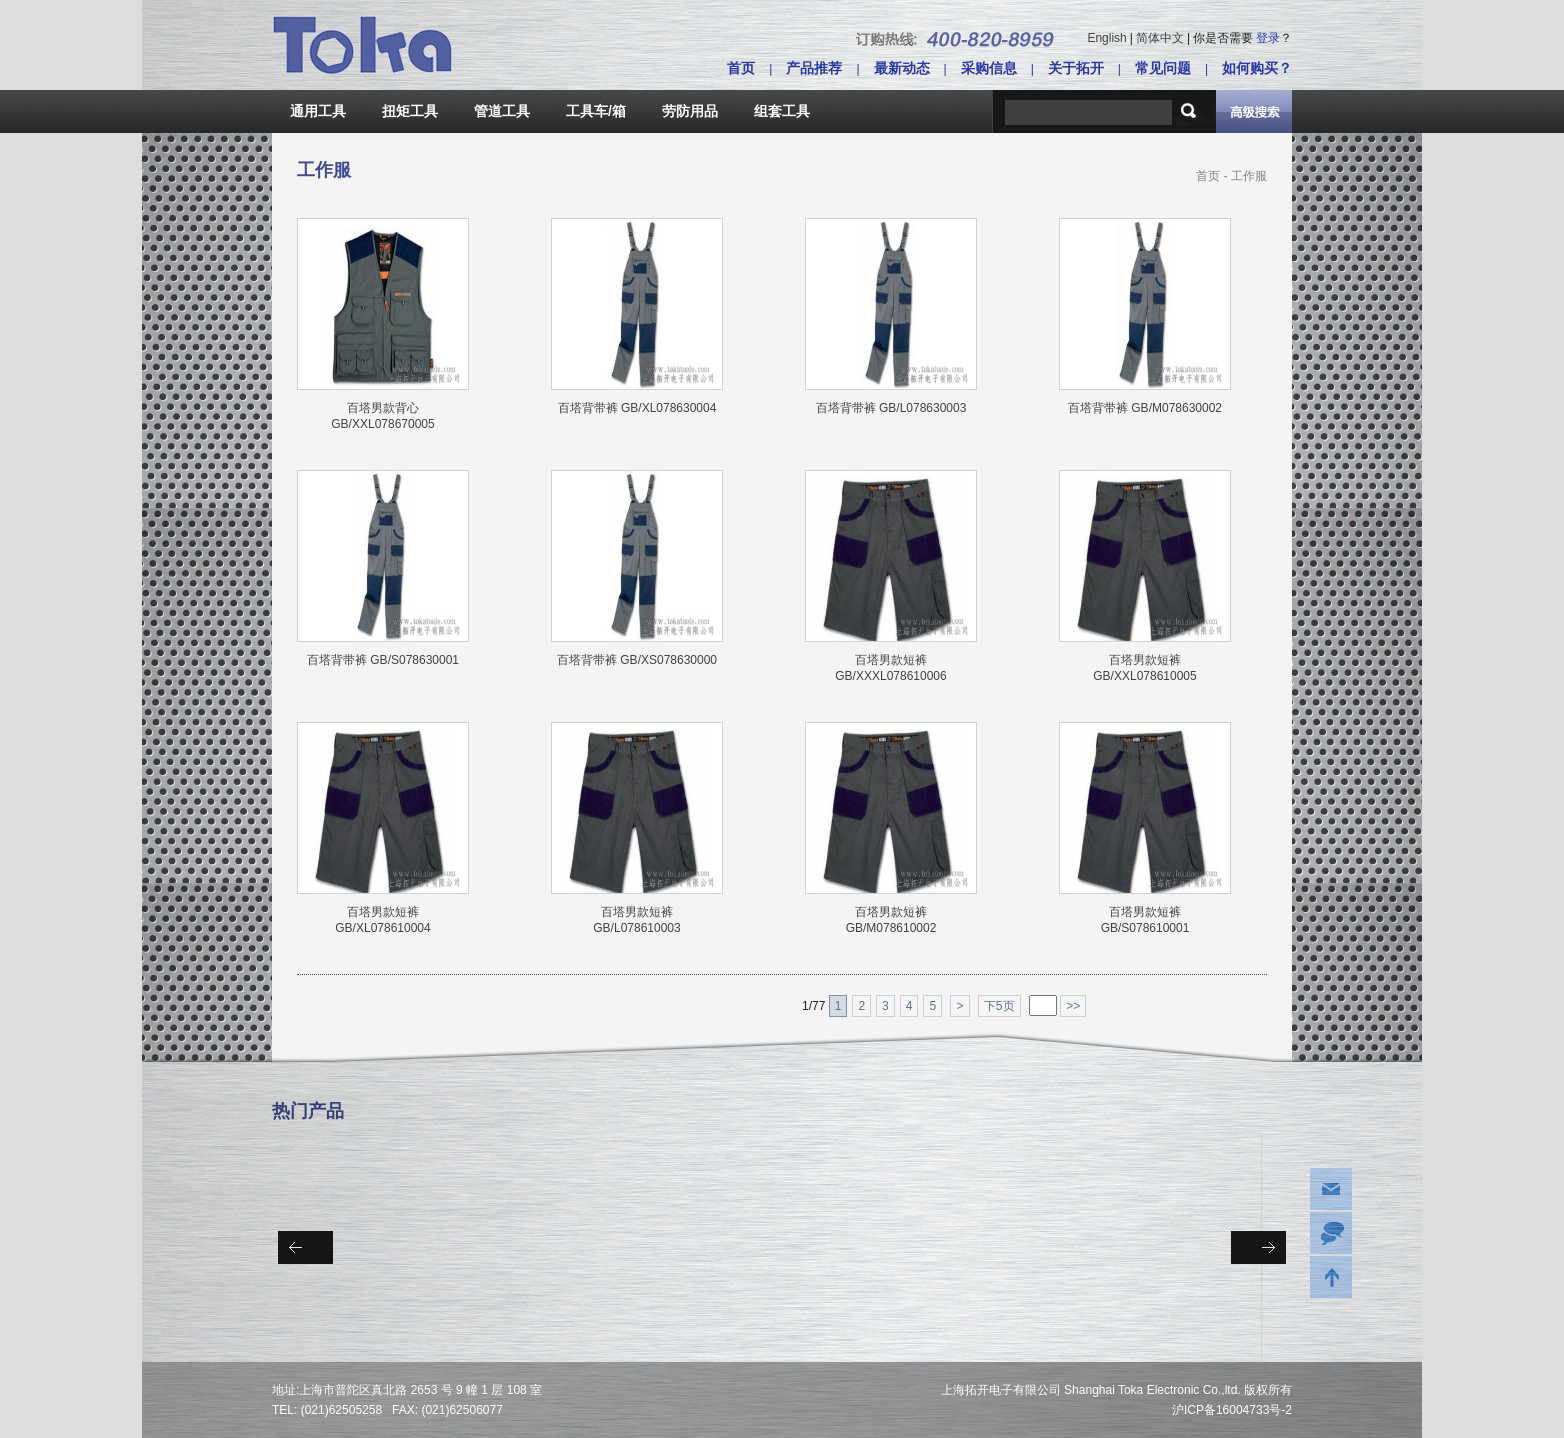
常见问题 (1163, 68)
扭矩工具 (410, 111)
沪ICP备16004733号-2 (1232, 1410)
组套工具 (782, 111)
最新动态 (902, 68)
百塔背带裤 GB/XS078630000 (637, 660)
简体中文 (1160, 38)
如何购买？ (1257, 68)
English (1106, 38)
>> (1073, 1006)
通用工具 (318, 111)
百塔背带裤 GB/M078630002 (1145, 408)
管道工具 (502, 111)
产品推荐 (814, 68)
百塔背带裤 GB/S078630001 (383, 660)
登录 (1268, 38)
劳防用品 (690, 111)
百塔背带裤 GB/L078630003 (891, 408)
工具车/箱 (596, 111)
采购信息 (989, 68)
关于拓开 (1076, 68)
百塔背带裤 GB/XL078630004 (637, 408)
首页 (741, 68)
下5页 (999, 1006)
